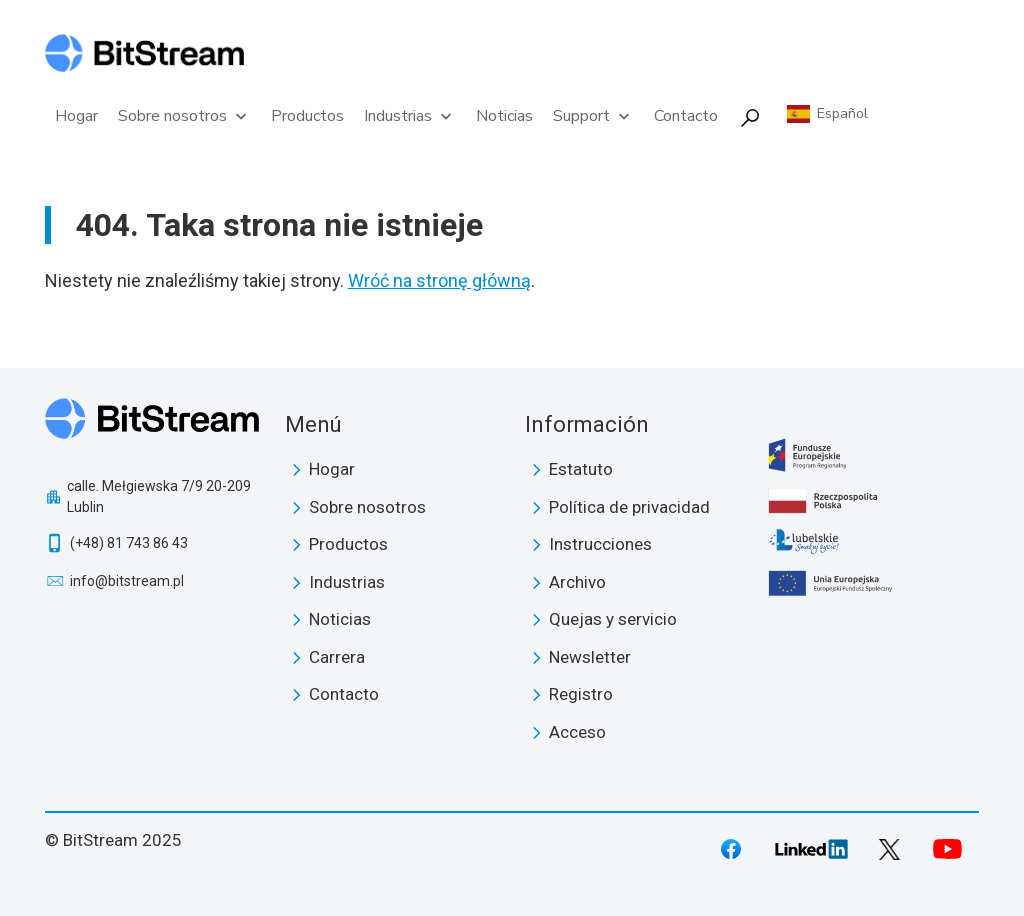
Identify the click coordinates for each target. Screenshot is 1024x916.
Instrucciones (600, 544)
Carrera (337, 657)
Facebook (731, 849)
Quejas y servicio (613, 619)
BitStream (152, 425)
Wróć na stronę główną (439, 280)
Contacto (686, 116)
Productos (307, 116)
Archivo (577, 582)
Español (842, 114)
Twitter (889, 849)
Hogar (76, 116)
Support (593, 116)
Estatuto (581, 469)
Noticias (504, 116)
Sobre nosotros (184, 116)
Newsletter (590, 657)
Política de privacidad (629, 507)
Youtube (947, 849)
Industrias (410, 116)
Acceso (577, 732)
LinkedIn (811, 849)
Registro (581, 694)
